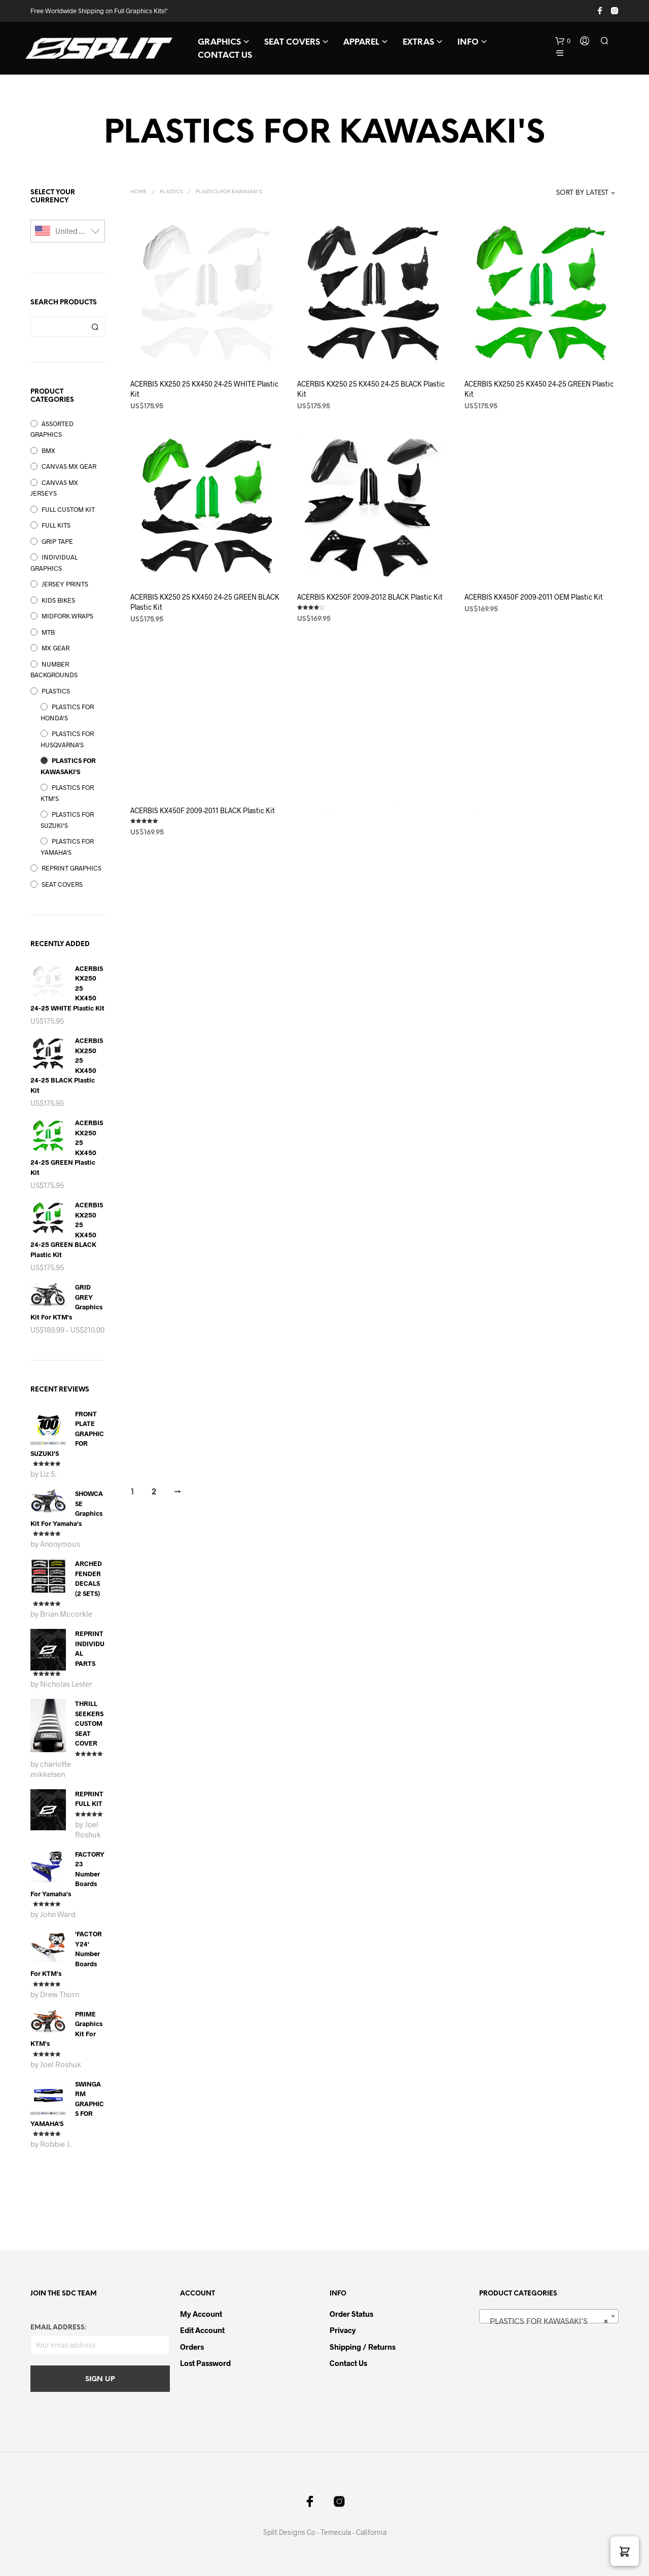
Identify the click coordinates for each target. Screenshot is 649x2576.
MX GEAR (55, 648)
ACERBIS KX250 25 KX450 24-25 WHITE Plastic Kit (204, 389)
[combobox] (567, 193)
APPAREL (361, 42)
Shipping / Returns (362, 2346)
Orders (192, 2346)
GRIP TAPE (57, 541)
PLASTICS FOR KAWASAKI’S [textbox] (546, 2321)
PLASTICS (56, 691)
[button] (562, 41)
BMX (48, 450)
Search (95, 327)
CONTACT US (225, 55)
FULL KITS (56, 525)
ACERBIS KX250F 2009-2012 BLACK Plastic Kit (370, 592)
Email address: (58, 2327)
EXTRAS (418, 42)
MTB (48, 632)
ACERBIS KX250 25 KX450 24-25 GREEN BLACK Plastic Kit (204, 602)
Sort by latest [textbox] (582, 193)
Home (138, 192)
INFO (468, 42)
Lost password (205, 2363)
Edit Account (202, 2330)
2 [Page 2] (154, 1492)
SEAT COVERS (292, 42)
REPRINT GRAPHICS (71, 868)
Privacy (343, 2330)
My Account (201, 2313)
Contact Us (348, 2363)
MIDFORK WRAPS (67, 616)
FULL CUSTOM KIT (68, 509)
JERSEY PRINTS (65, 584)
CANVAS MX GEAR (69, 466)
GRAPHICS (219, 42)
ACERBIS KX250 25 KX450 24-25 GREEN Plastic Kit (539, 389)
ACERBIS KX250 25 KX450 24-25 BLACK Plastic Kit (371, 389)
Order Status (351, 2313)
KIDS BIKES (58, 600)
